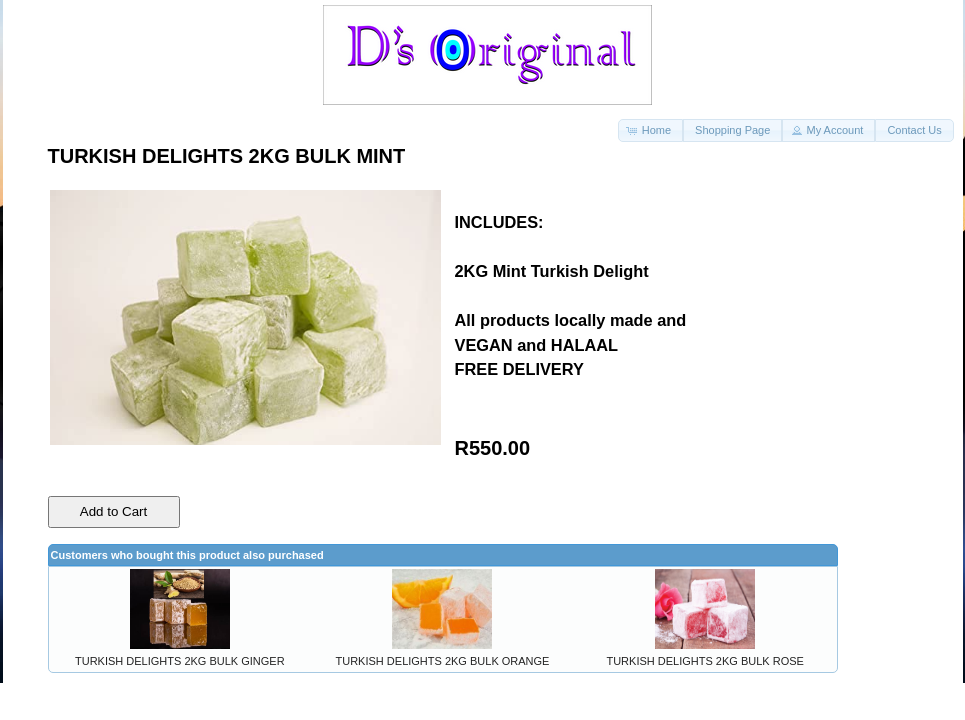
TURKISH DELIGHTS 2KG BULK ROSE (704, 661)
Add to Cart (113, 511)
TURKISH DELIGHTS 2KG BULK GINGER (180, 661)
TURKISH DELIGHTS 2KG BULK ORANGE (443, 661)
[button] (650, 130)
